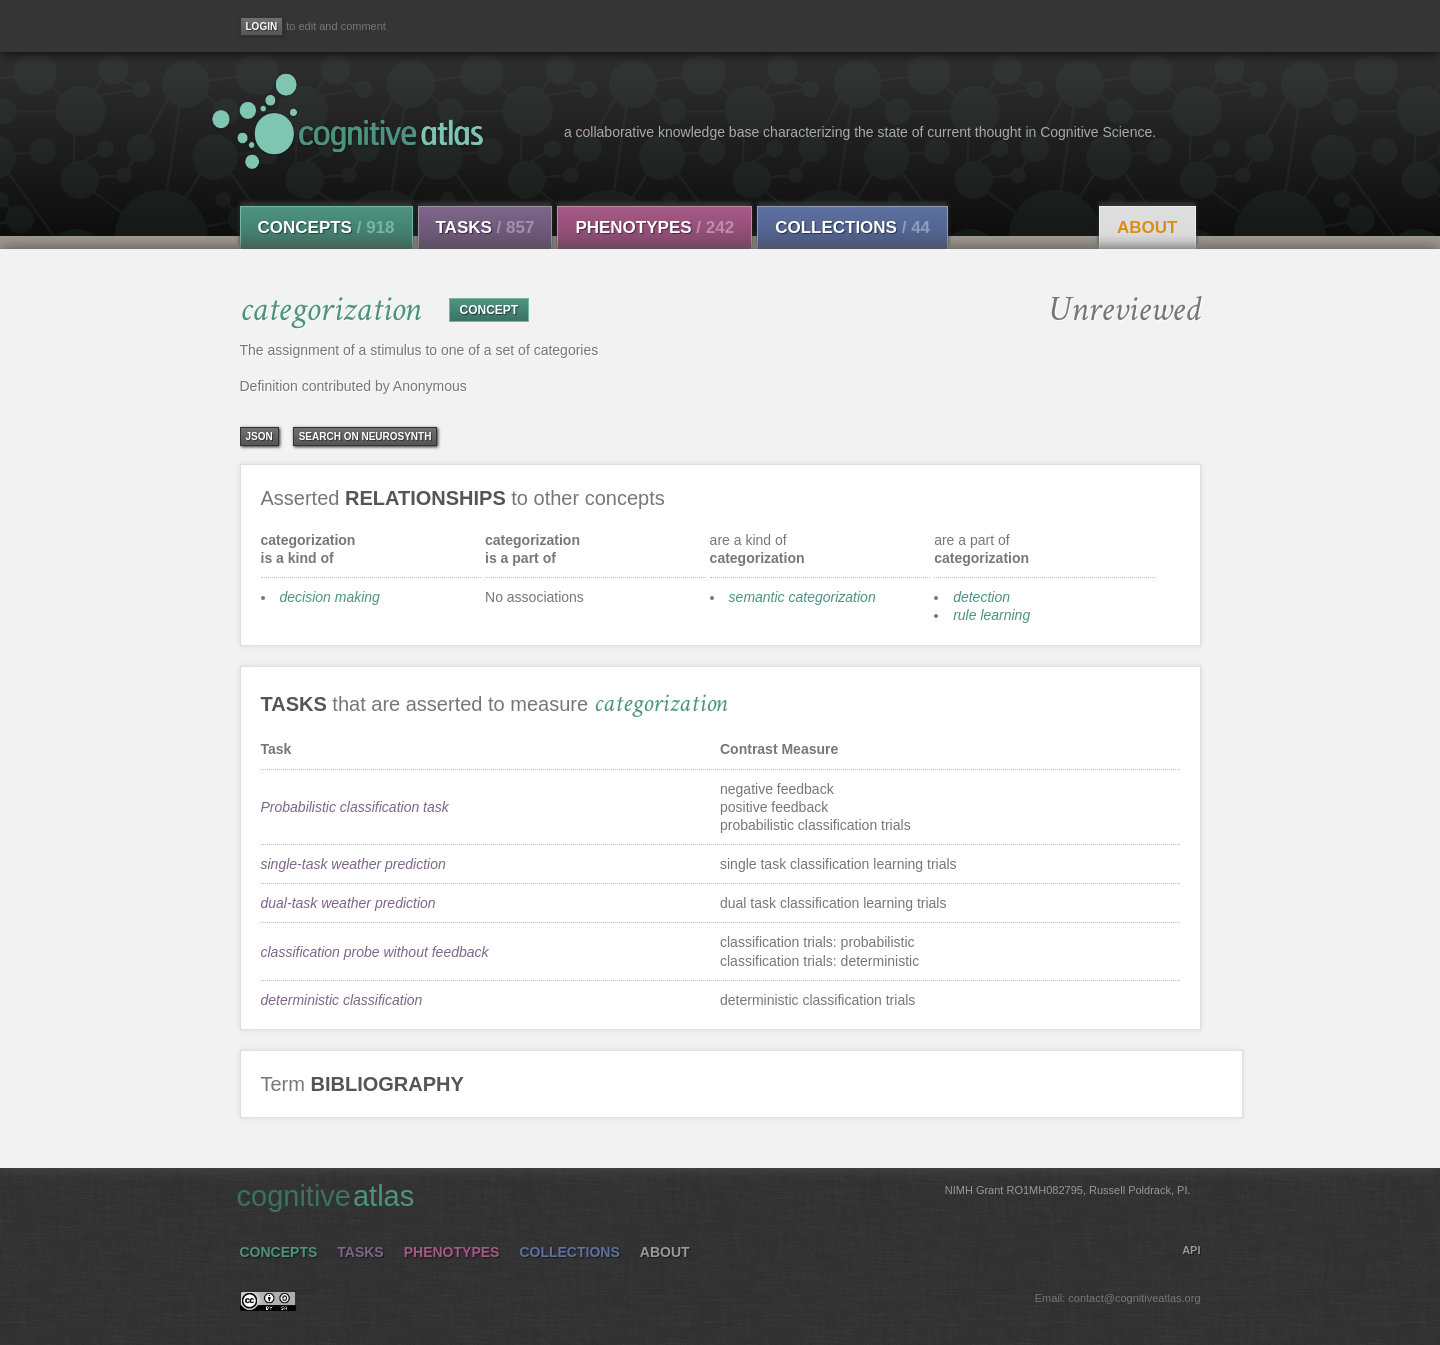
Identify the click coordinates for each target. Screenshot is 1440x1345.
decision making (330, 597)
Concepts (326, 227)
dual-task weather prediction (348, 903)
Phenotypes (654, 227)
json (259, 436)
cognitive (714, 1195)
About (1147, 227)
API (1191, 1250)
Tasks (485, 227)
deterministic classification (342, 1000)
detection (981, 597)
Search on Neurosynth (365, 436)
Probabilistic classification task (355, 807)
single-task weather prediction (353, 864)
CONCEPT (489, 310)
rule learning (991, 615)
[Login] (262, 26)
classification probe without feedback (375, 952)
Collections (852, 227)
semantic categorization (802, 597)
